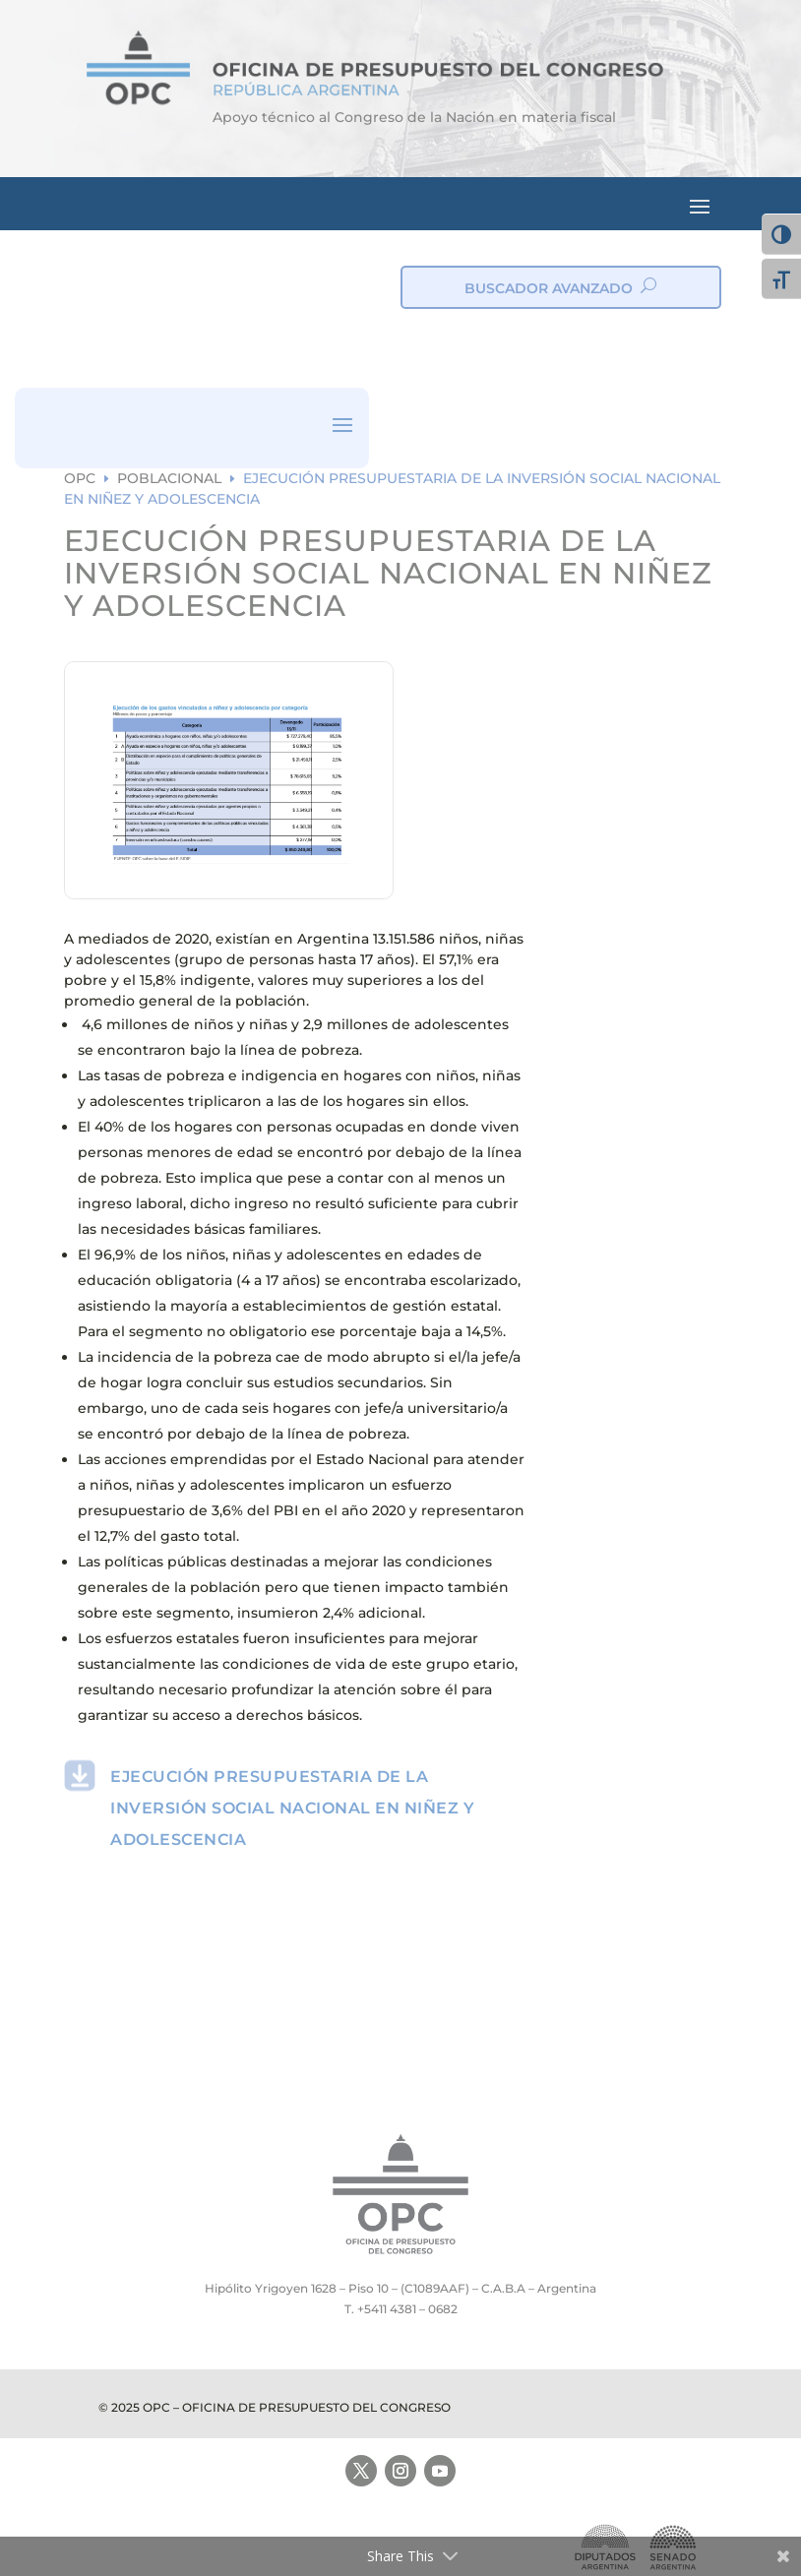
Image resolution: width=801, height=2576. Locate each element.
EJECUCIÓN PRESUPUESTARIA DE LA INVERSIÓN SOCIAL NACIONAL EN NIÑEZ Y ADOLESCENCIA (292, 1808)
